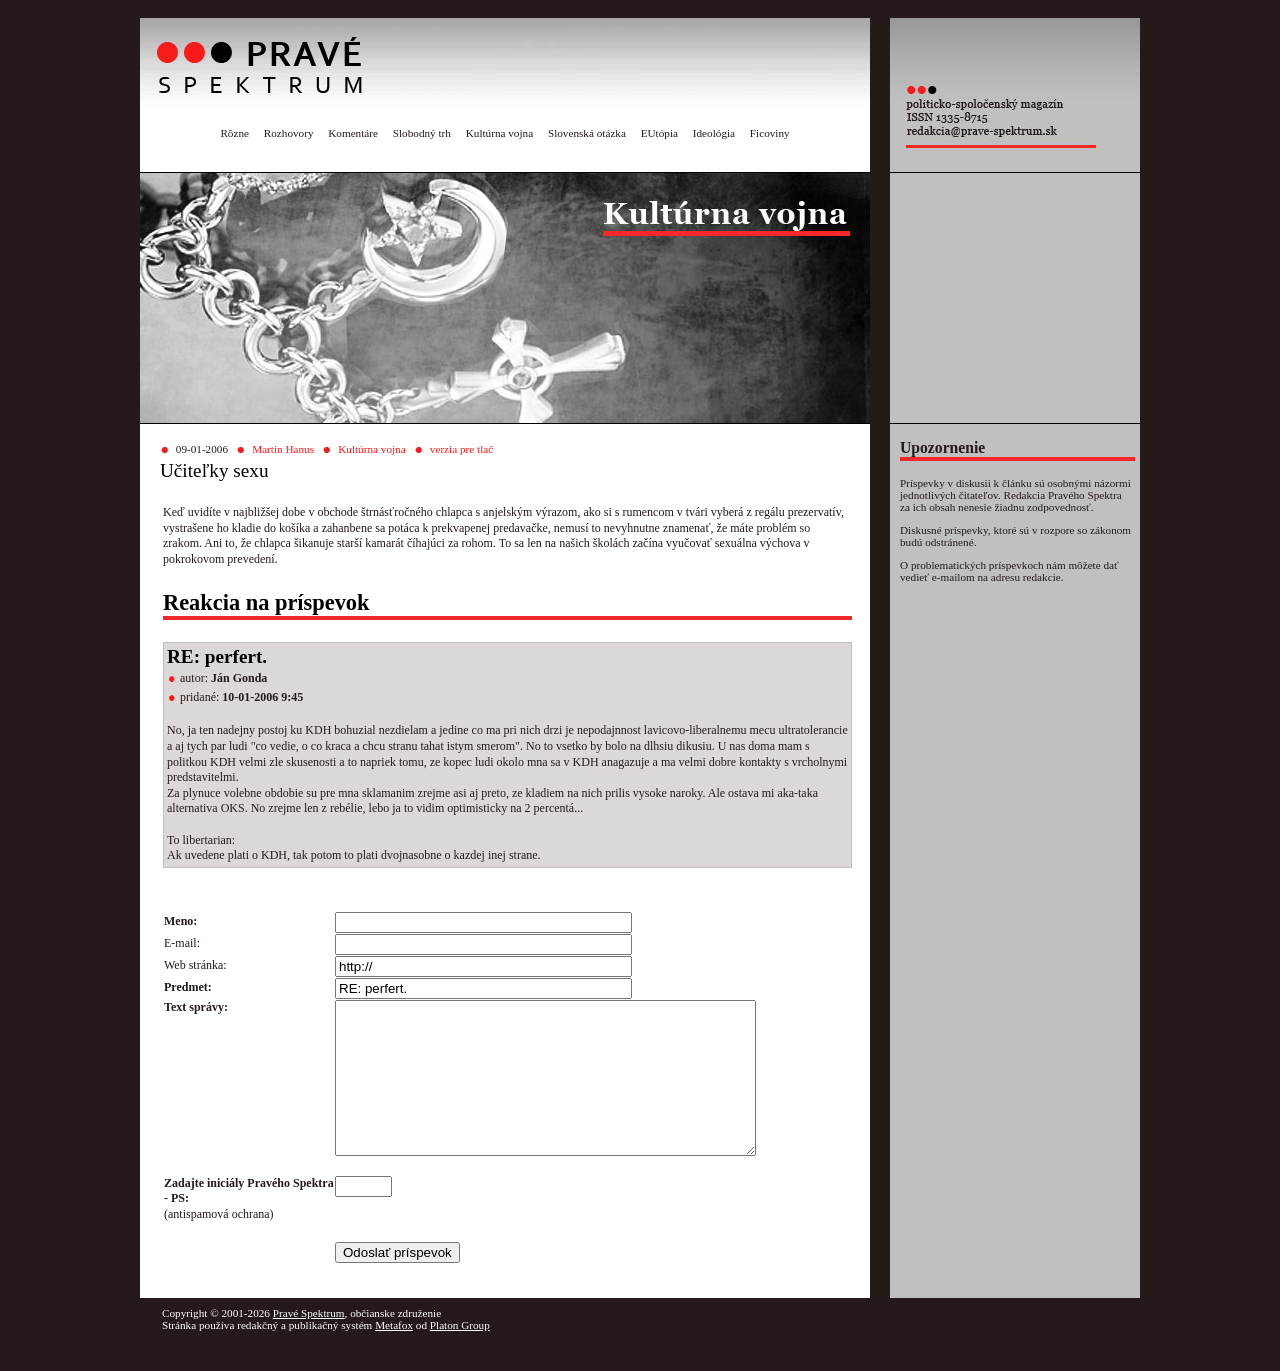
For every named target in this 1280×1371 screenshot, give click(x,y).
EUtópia (659, 133)
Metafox (394, 1355)
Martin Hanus (283, 449)
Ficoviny (770, 133)
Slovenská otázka (587, 133)
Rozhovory (289, 133)
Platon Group (460, 1355)
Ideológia (714, 133)
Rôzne (234, 133)
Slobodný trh (422, 133)
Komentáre (353, 133)
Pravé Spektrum (309, 1343)
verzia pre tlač (461, 449)
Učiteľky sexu (214, 470)
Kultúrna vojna (499, 133)
